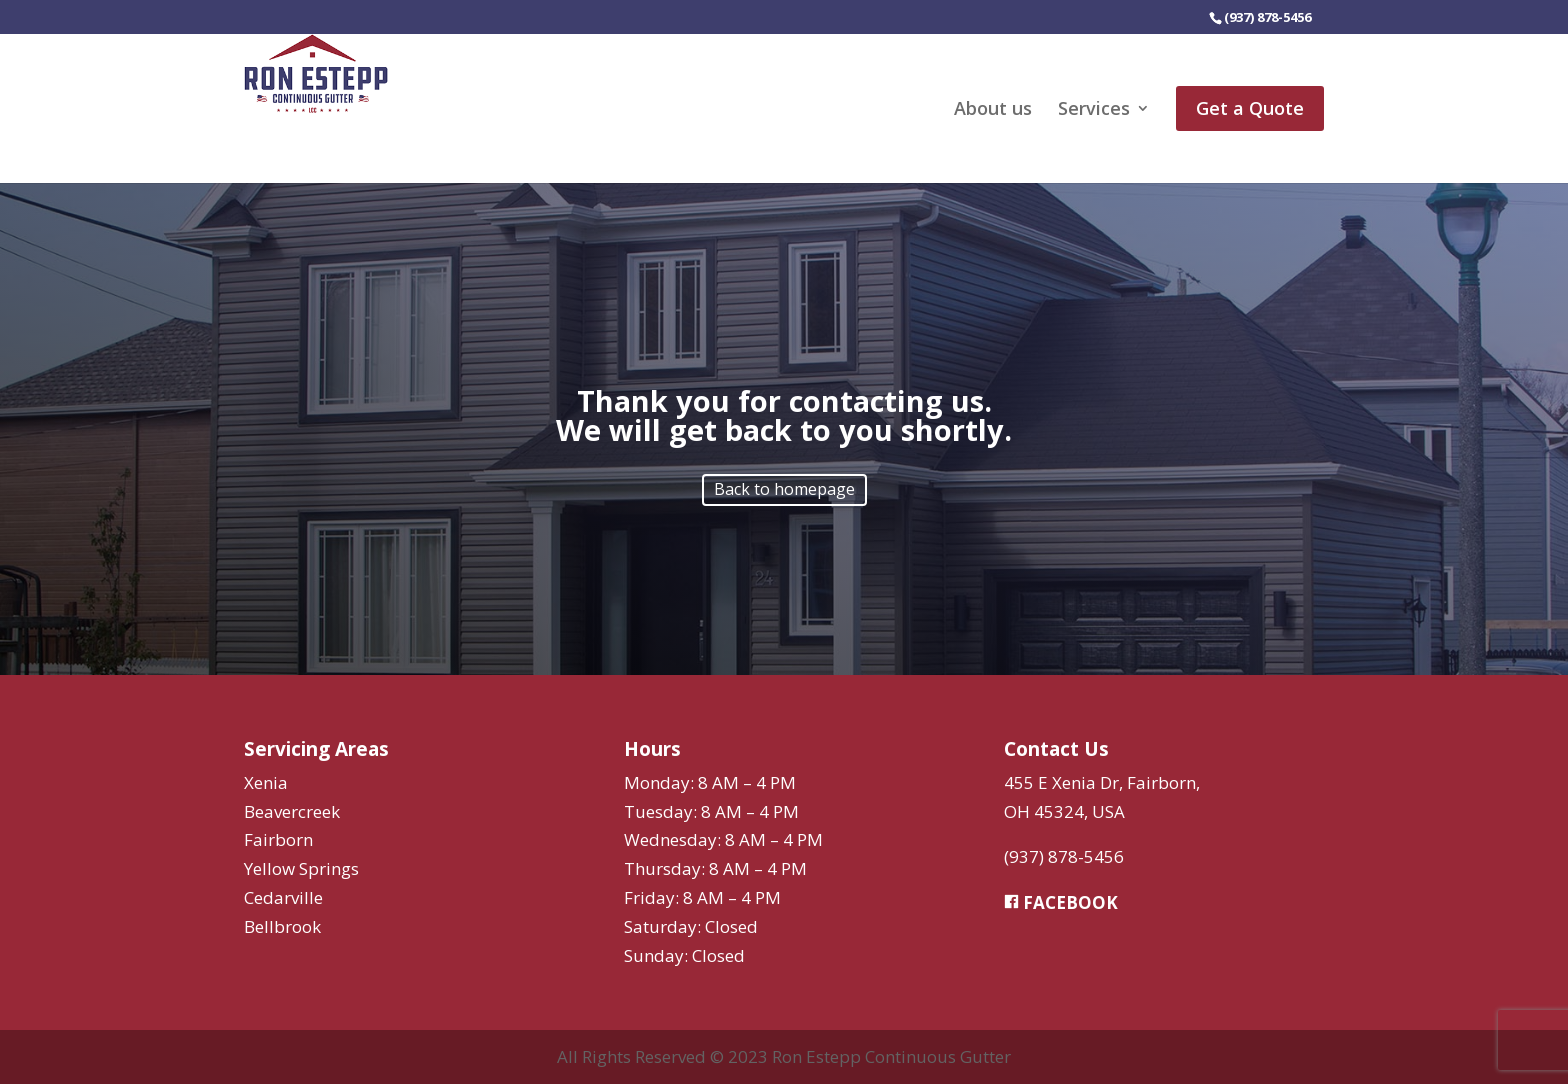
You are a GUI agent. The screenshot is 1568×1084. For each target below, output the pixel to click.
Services (1094, 110)
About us (993, 110)
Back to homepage (784, 489)
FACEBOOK (1061, 902)
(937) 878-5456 (1064, 856)
